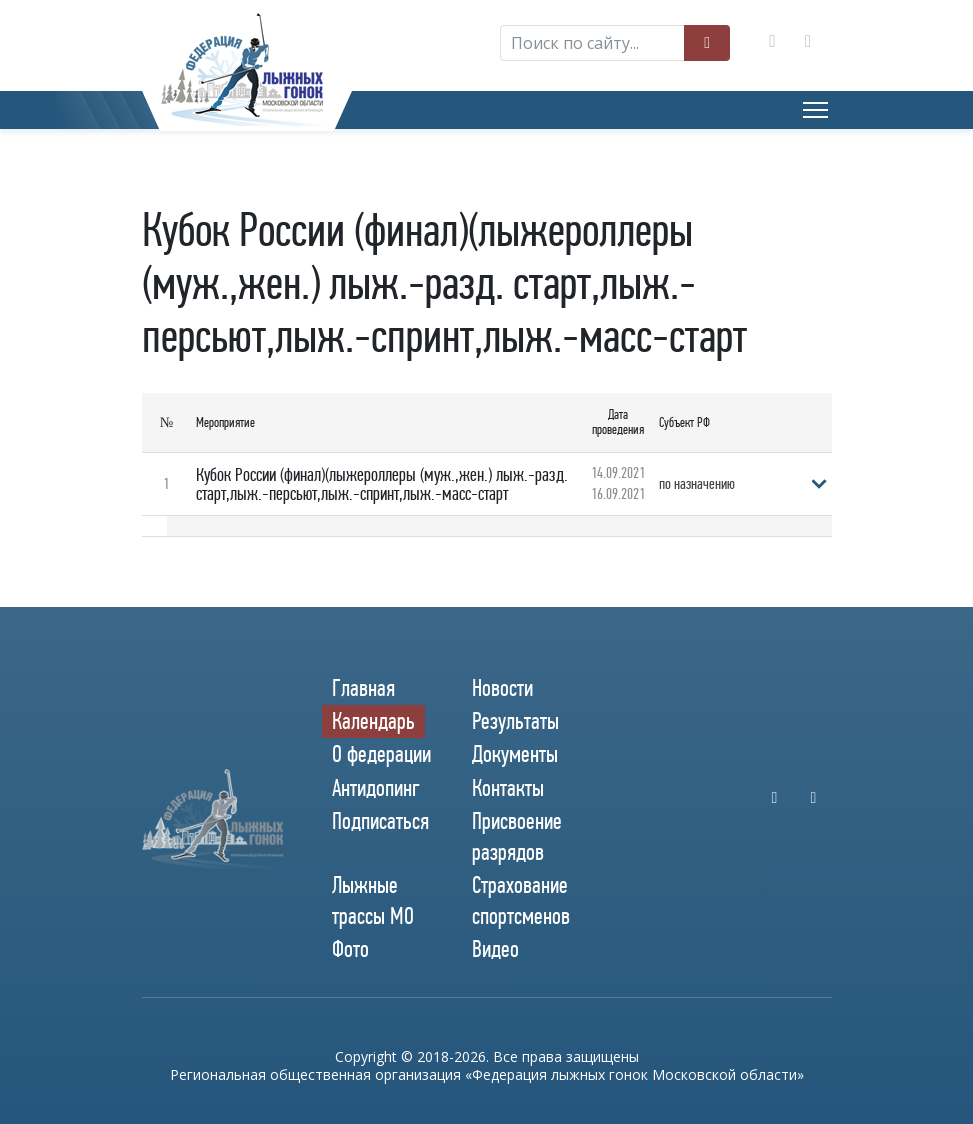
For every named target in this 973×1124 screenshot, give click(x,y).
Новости (502, 688)
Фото (350, 949)
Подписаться (380, 821)
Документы (515, 754)
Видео (495, 949)
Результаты (515, 721)
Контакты (508, 788)
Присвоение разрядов (517, 836)
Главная (363, 688)
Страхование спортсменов (521, 900)
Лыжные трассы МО (373, 900)
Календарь (373, 721)
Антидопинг (376, 788)
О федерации (381, 754)
